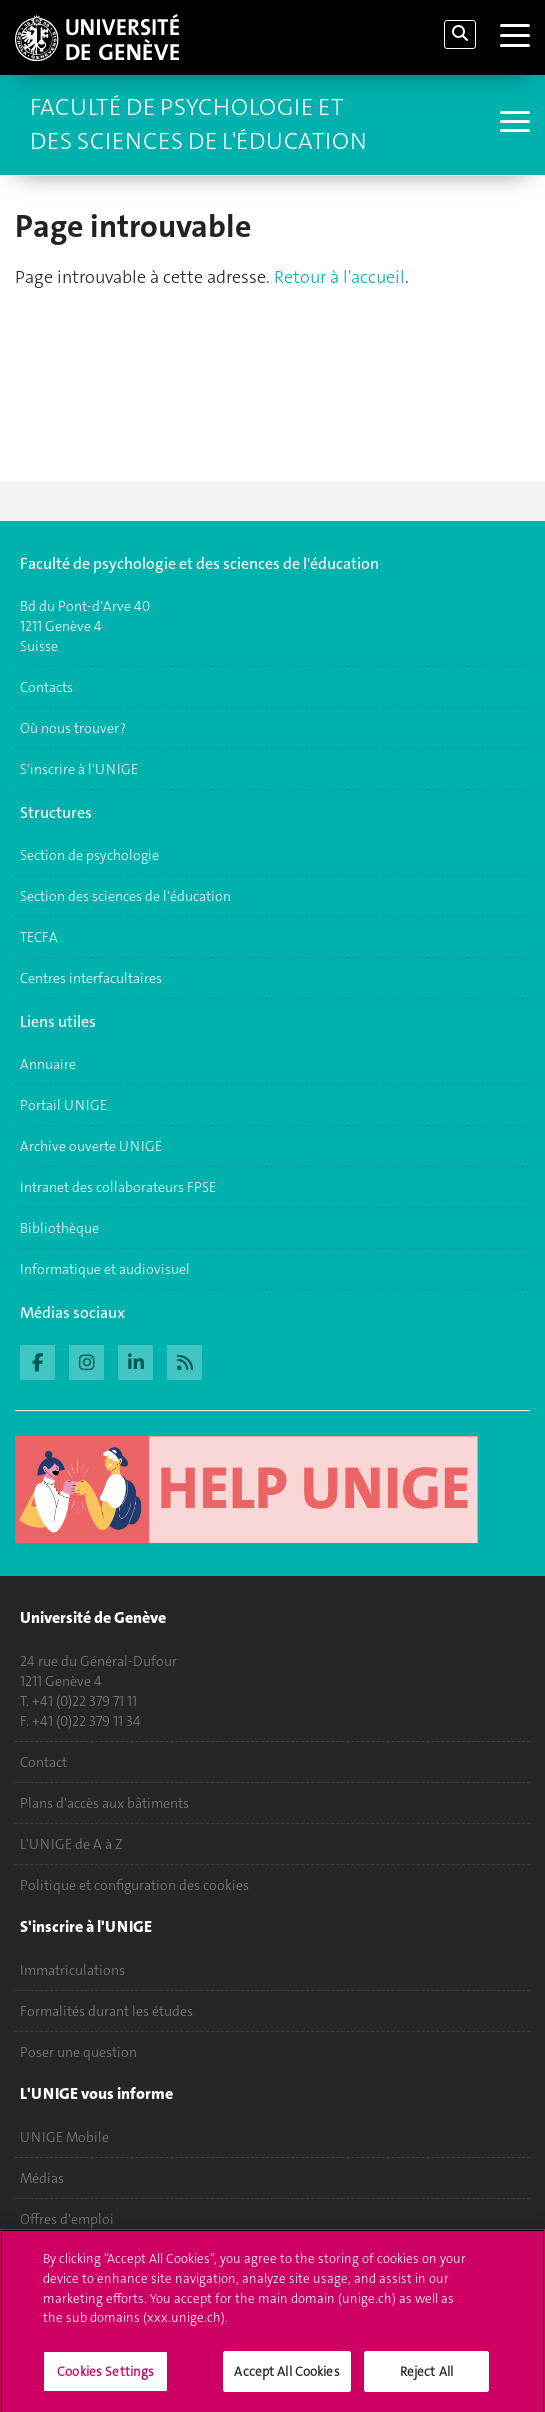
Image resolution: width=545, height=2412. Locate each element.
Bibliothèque (59, 1228)
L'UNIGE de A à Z (71, 1844)
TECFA (39, 937)
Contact (43, 1762)
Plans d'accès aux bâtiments (104, 1803)
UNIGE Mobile (64, 2137)
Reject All (426, 2379)
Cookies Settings (105, 2379)
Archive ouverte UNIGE (91, 1146)
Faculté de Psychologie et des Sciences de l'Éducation (198, 124)
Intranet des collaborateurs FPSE (118, 1187)
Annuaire (48, 1064)
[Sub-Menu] (512, 124)
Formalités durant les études (106, 2011)
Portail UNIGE (63, 1105)
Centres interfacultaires (91, 978)
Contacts (46, 687)
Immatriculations (72, 1970)
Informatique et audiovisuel (105, 1269)
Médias (42, 2178)
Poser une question (78, 2052)
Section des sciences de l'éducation (125, 896)
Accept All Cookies (286, 2379)
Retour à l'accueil (339, 277)
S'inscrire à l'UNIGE (79, 769)
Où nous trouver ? (73, 728)
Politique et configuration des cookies (134, 1885)
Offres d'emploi (67, 2219)
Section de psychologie (89, 855)
